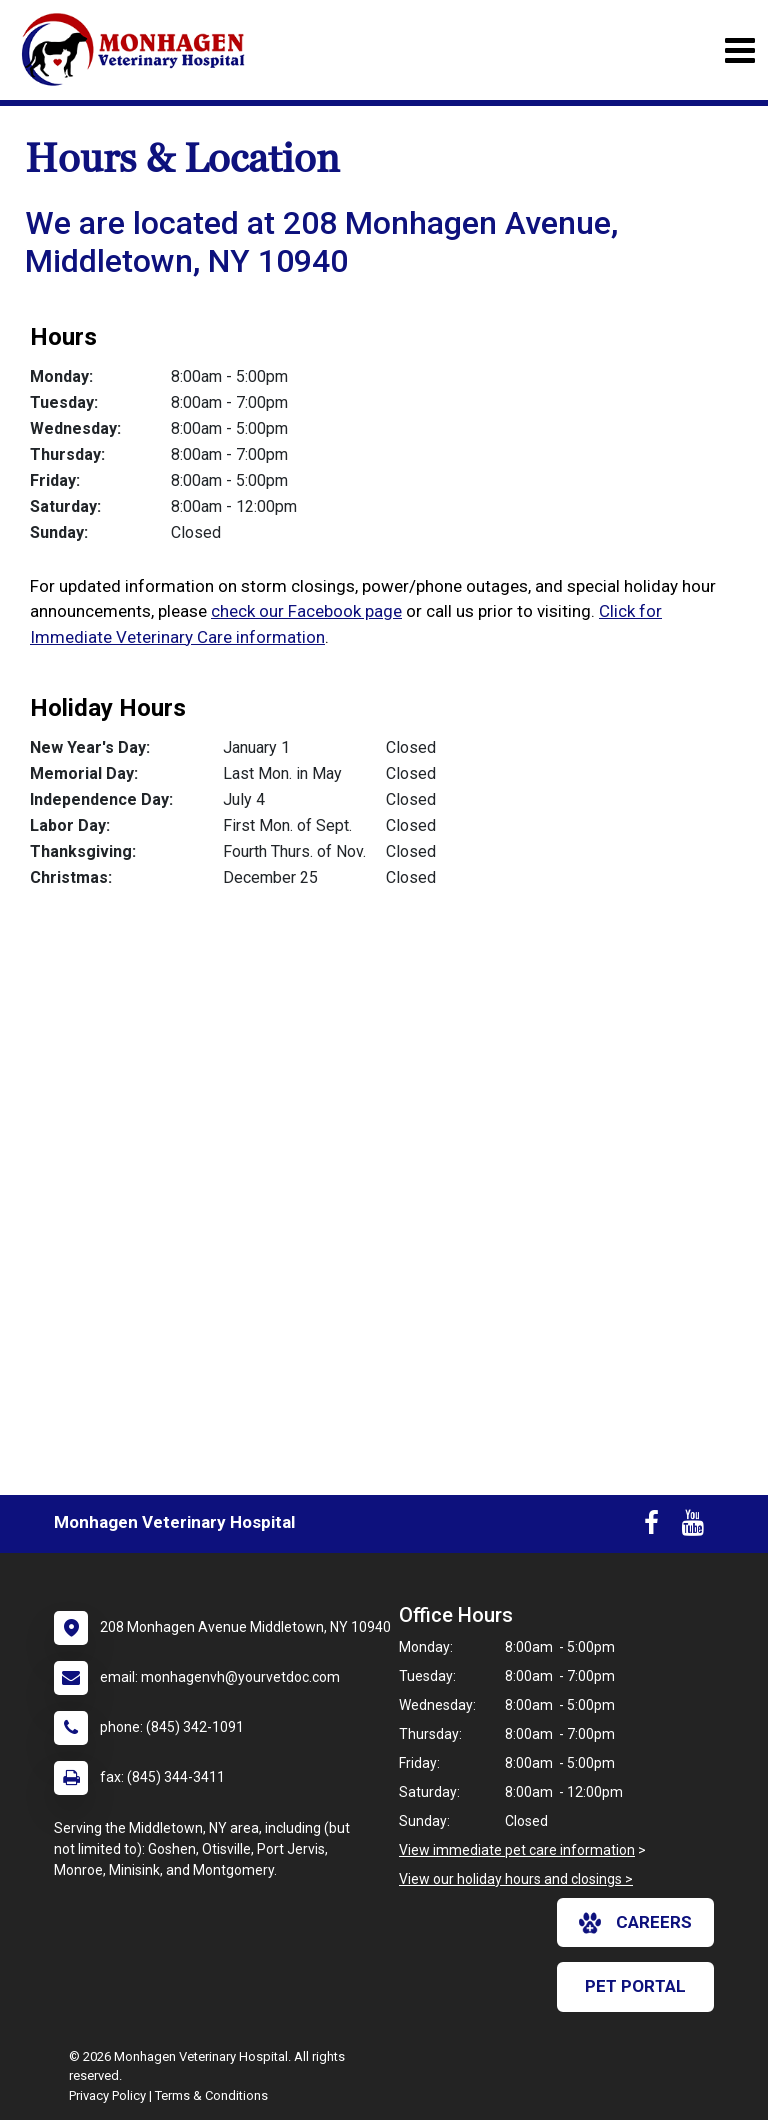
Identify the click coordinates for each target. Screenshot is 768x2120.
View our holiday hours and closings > (516, 1879)
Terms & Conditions (211, 2095)
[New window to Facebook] (651, 1527)
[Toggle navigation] (739, 50)
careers (635, 1923)
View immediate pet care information (517, 1850)
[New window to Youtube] (693, 1527)
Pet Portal (635, 1986)
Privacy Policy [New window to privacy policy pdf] (107, 2095)
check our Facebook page (306, 611)
